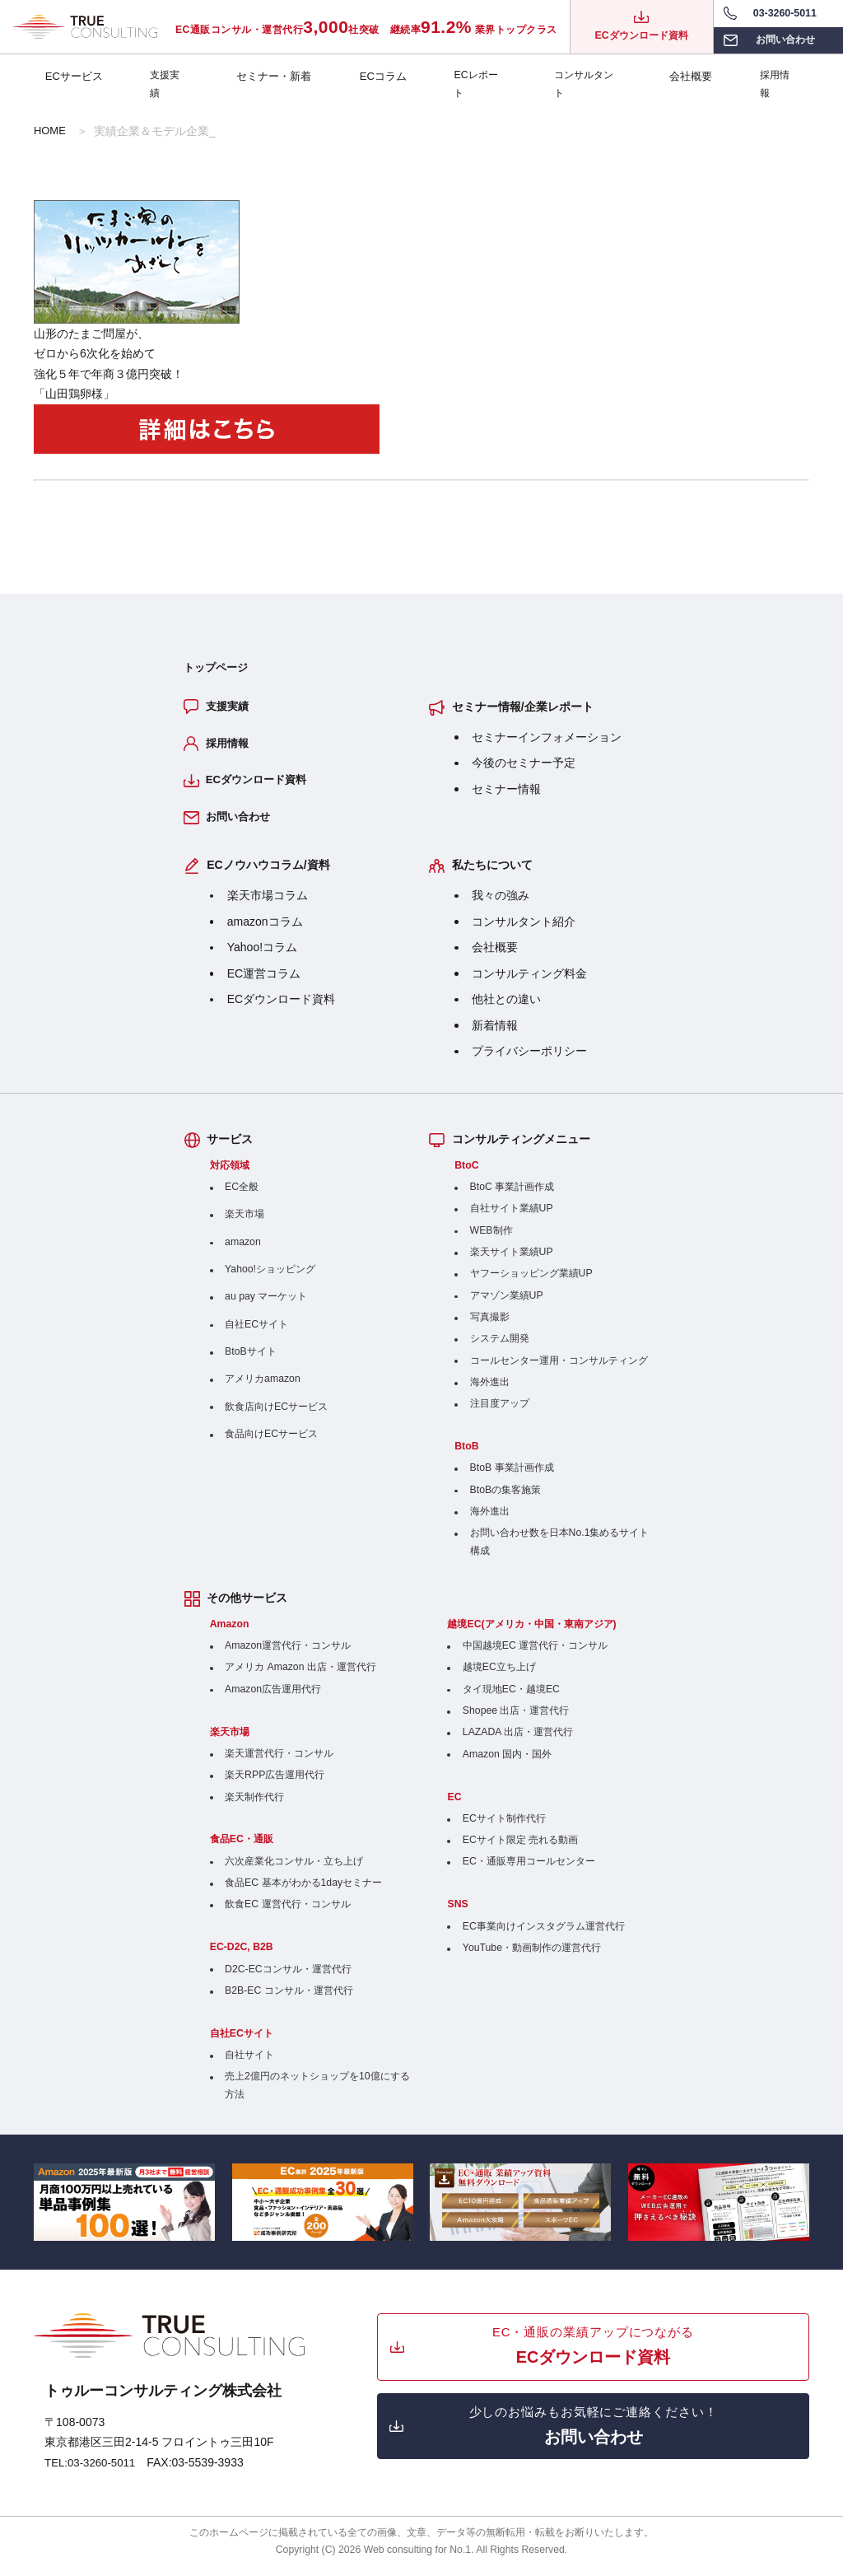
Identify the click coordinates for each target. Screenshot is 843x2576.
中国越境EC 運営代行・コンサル (535, 1655)
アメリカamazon (262, 1389)
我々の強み (500, 905)
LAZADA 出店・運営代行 (518, 1742)
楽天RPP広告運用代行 (274, 1785)
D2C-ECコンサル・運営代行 (288, 1979)
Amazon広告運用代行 (273, 1699)
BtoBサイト (251, 1361)
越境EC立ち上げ (499, 1677)
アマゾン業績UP (506, 1305)
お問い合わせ (241, 826)
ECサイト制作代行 (504, 1828)
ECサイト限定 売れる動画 (520, 1850)
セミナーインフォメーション (547, 738)
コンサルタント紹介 (523, 931)
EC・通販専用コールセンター (529, 1872)
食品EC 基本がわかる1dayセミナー (303, 1892)
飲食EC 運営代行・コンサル (287, 1914)
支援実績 (168, 79)
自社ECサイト (256, 1334)
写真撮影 (490, 1326)
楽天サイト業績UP (511, 1261)
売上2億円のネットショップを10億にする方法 (317, 2095)
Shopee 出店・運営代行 (516, 1720)
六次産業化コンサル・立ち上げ (294, 1871)
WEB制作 (491, 1240)
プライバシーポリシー (529, 1061)
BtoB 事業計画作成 (512, 1478)
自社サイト (249, 2064)
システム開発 (499, 1349)
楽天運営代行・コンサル (279, 1763)
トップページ (218, 667)
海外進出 (490, 1392)
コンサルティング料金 (529, 983)
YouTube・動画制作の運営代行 (532, 1957)
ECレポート (475, 79)
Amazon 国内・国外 (507, 1764)
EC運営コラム (263, 983)
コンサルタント (585, 79)
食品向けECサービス (271, 1443)
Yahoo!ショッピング (270, 1279)
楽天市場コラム (267, 905)
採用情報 (776, 79)
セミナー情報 (506, 790)
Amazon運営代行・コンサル (288, 1655)
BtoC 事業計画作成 (512, 1197)
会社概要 (689, 79)
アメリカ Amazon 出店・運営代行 (300, 1677)
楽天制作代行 (254, 1807)
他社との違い (506, 1009)
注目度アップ (499, 1414)
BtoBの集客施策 (506, 1499)
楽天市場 (244, 1224)
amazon (243, 1252)
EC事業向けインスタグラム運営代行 (544, 1936)
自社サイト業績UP (511, 1219)
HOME (51, 131)
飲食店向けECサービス (276, 1416)
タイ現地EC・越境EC (511, 1699)
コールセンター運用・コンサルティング (559, 1370)
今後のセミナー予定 (523, 765)
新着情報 (495, 1035)
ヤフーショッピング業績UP (531, 1284)
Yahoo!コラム (262, 957)
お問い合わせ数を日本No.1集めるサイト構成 (560, 1552)
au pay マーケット (266, 1307)
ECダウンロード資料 (260, 787)
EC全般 (241, 1197)
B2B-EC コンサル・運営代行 (289, 2000)
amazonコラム (265, 931)
